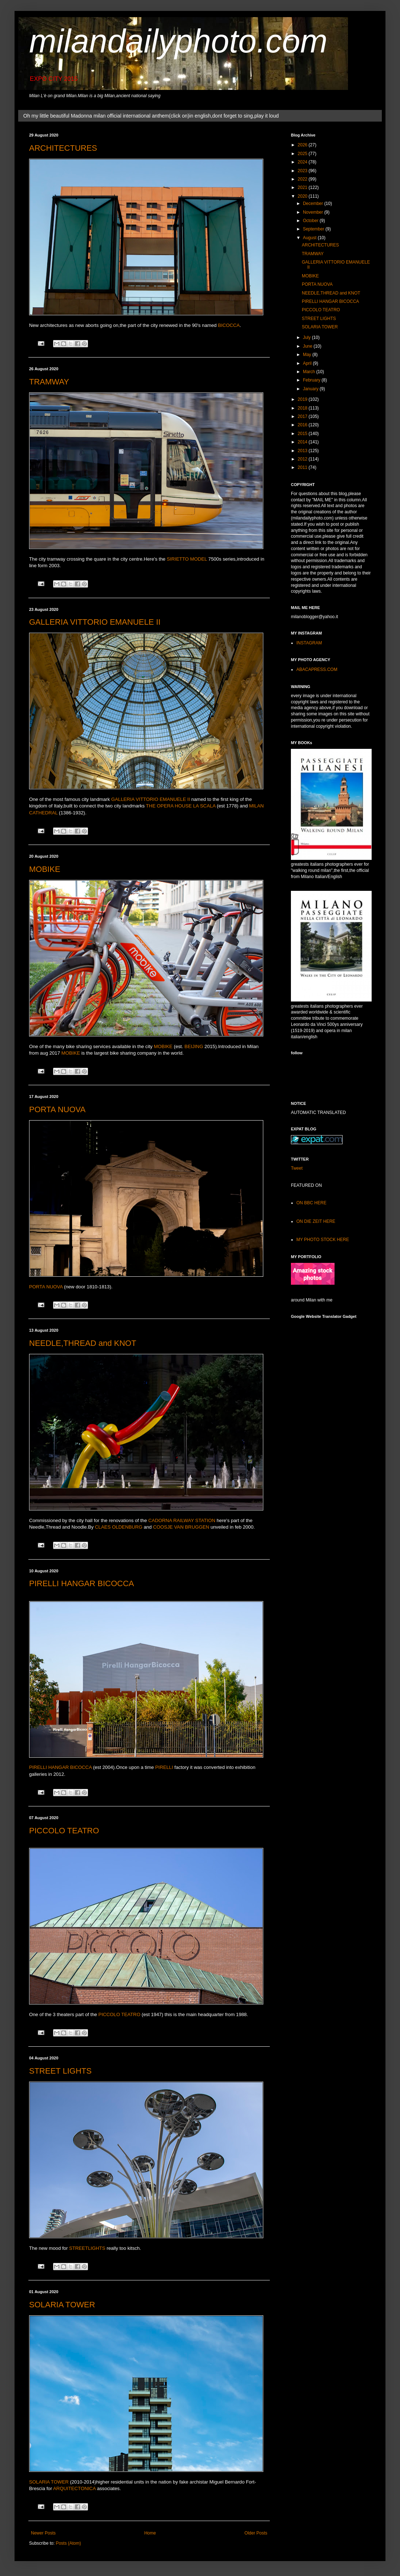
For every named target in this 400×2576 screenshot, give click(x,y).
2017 (303, 416)
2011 (303, 467)
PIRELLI (164, 1767)
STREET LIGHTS (60, 2070)
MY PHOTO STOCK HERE (322, 1239)
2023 (303, 170)
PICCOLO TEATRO (64, 1830)
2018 (303, 408)
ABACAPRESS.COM (316, 669)
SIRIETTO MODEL (187, 559)
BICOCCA (229, 325)
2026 (303, 144)
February (312, 380)
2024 (303, 162)
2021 (303, 187)
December (313, 203)
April (308, 363)
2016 (303, 424)
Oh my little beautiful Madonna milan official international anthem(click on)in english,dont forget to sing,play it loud (151, 116)
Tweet (297, 1168)
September (314, 229)
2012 (303, 459)
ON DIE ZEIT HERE (315, 1221)
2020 (303, 196)
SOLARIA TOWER (62, 2304)
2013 (303, 450)
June (308, 346)
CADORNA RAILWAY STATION (181, 1520)
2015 (303, 433)
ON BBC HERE (311, 1202)
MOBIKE (44, 869)
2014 (303, 442)
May (307, 354)
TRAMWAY (49, 381)
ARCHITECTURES (63, 148)
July (307, 337)
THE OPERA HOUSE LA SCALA (180, 806)
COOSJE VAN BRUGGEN (181, 1527)
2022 (303, 179)
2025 (303, 153)
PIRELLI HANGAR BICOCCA (81, 1583)
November (313, 212)
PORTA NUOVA (57, 1109)
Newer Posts (43, 2533)
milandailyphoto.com (178, 41)
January (311, 388)
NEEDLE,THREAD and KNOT (82, 1343)
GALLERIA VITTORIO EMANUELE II (94, 622)
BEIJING (193, 1046)
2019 (303, 399)
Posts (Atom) (68, 2543)
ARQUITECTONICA (74, 2488)
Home (150, 2533)
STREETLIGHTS (87, 2248)
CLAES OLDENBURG (118, 1527)
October (311, 220)
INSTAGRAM (309, 642)
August (310, 237)
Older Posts (255, 2533)
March (309, 371)
